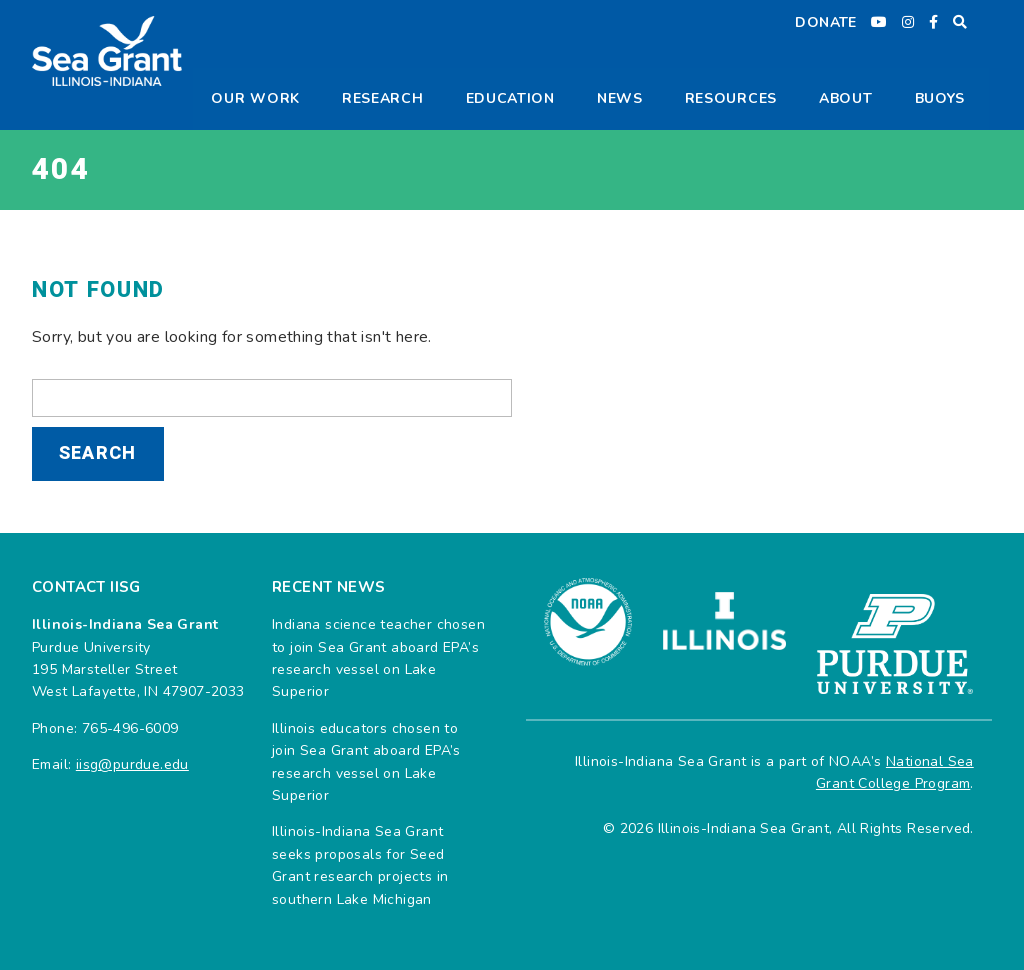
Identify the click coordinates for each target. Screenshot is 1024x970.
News (620, 98)
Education (510, 98)
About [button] (846, 98)
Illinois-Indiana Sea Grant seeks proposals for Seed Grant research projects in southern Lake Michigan (360, 866)
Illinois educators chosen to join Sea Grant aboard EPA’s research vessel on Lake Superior (366, 762)
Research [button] (383, 98)
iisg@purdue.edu (132, 764)
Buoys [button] (940, 98)
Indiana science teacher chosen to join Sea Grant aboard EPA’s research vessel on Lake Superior (378, 658)
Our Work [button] (255, 98)
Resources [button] (731, 98)
